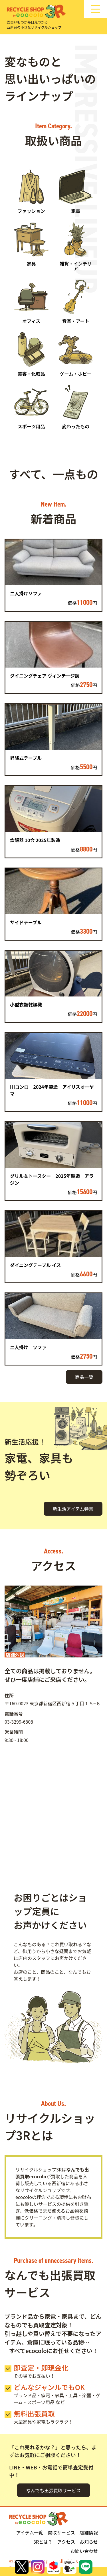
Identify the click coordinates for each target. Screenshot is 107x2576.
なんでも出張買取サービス (53, 2490)
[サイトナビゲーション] (95, 9)
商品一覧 (84, 1377)
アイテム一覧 (29, 2532)
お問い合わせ (84, 2550)
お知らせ (89, 2541)
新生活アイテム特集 (73, 1508)
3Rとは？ (43, 2541)
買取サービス (61, 2532)
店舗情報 (89, 2532)
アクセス (66, 2541)
